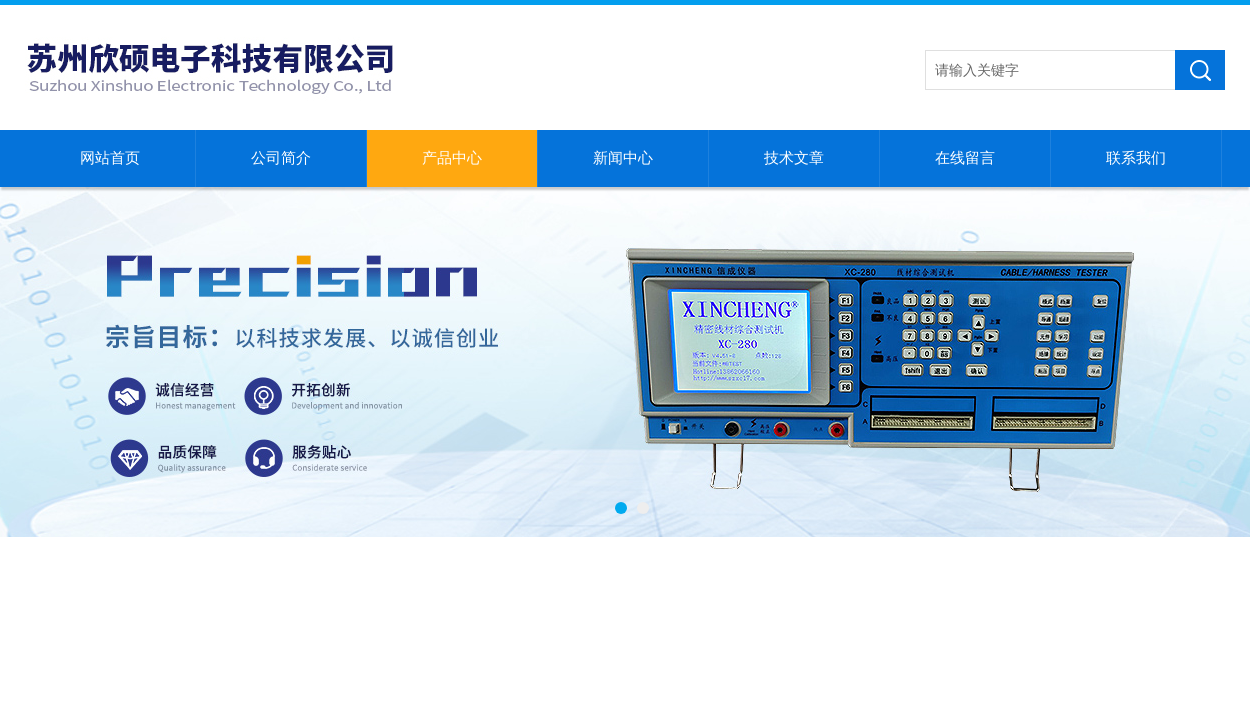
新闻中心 (623, 158)
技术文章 (794, 158)
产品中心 (452, 158)
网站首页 (110, 158)
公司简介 (281, 158)
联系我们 (1136, 158)
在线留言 (965, 158)
